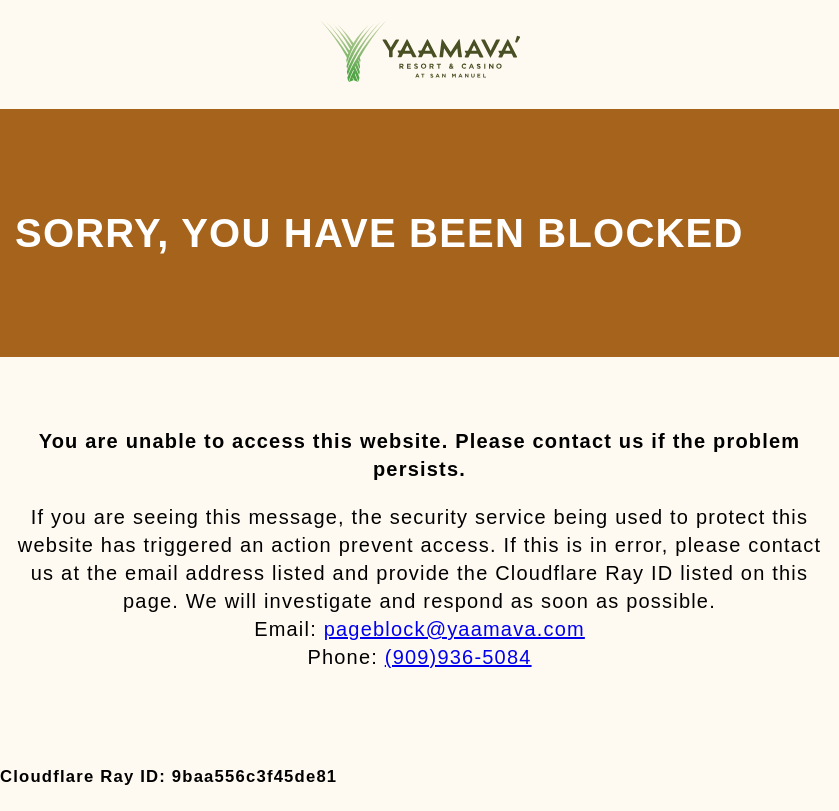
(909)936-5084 (458, 657)
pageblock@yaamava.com (454, 629)
